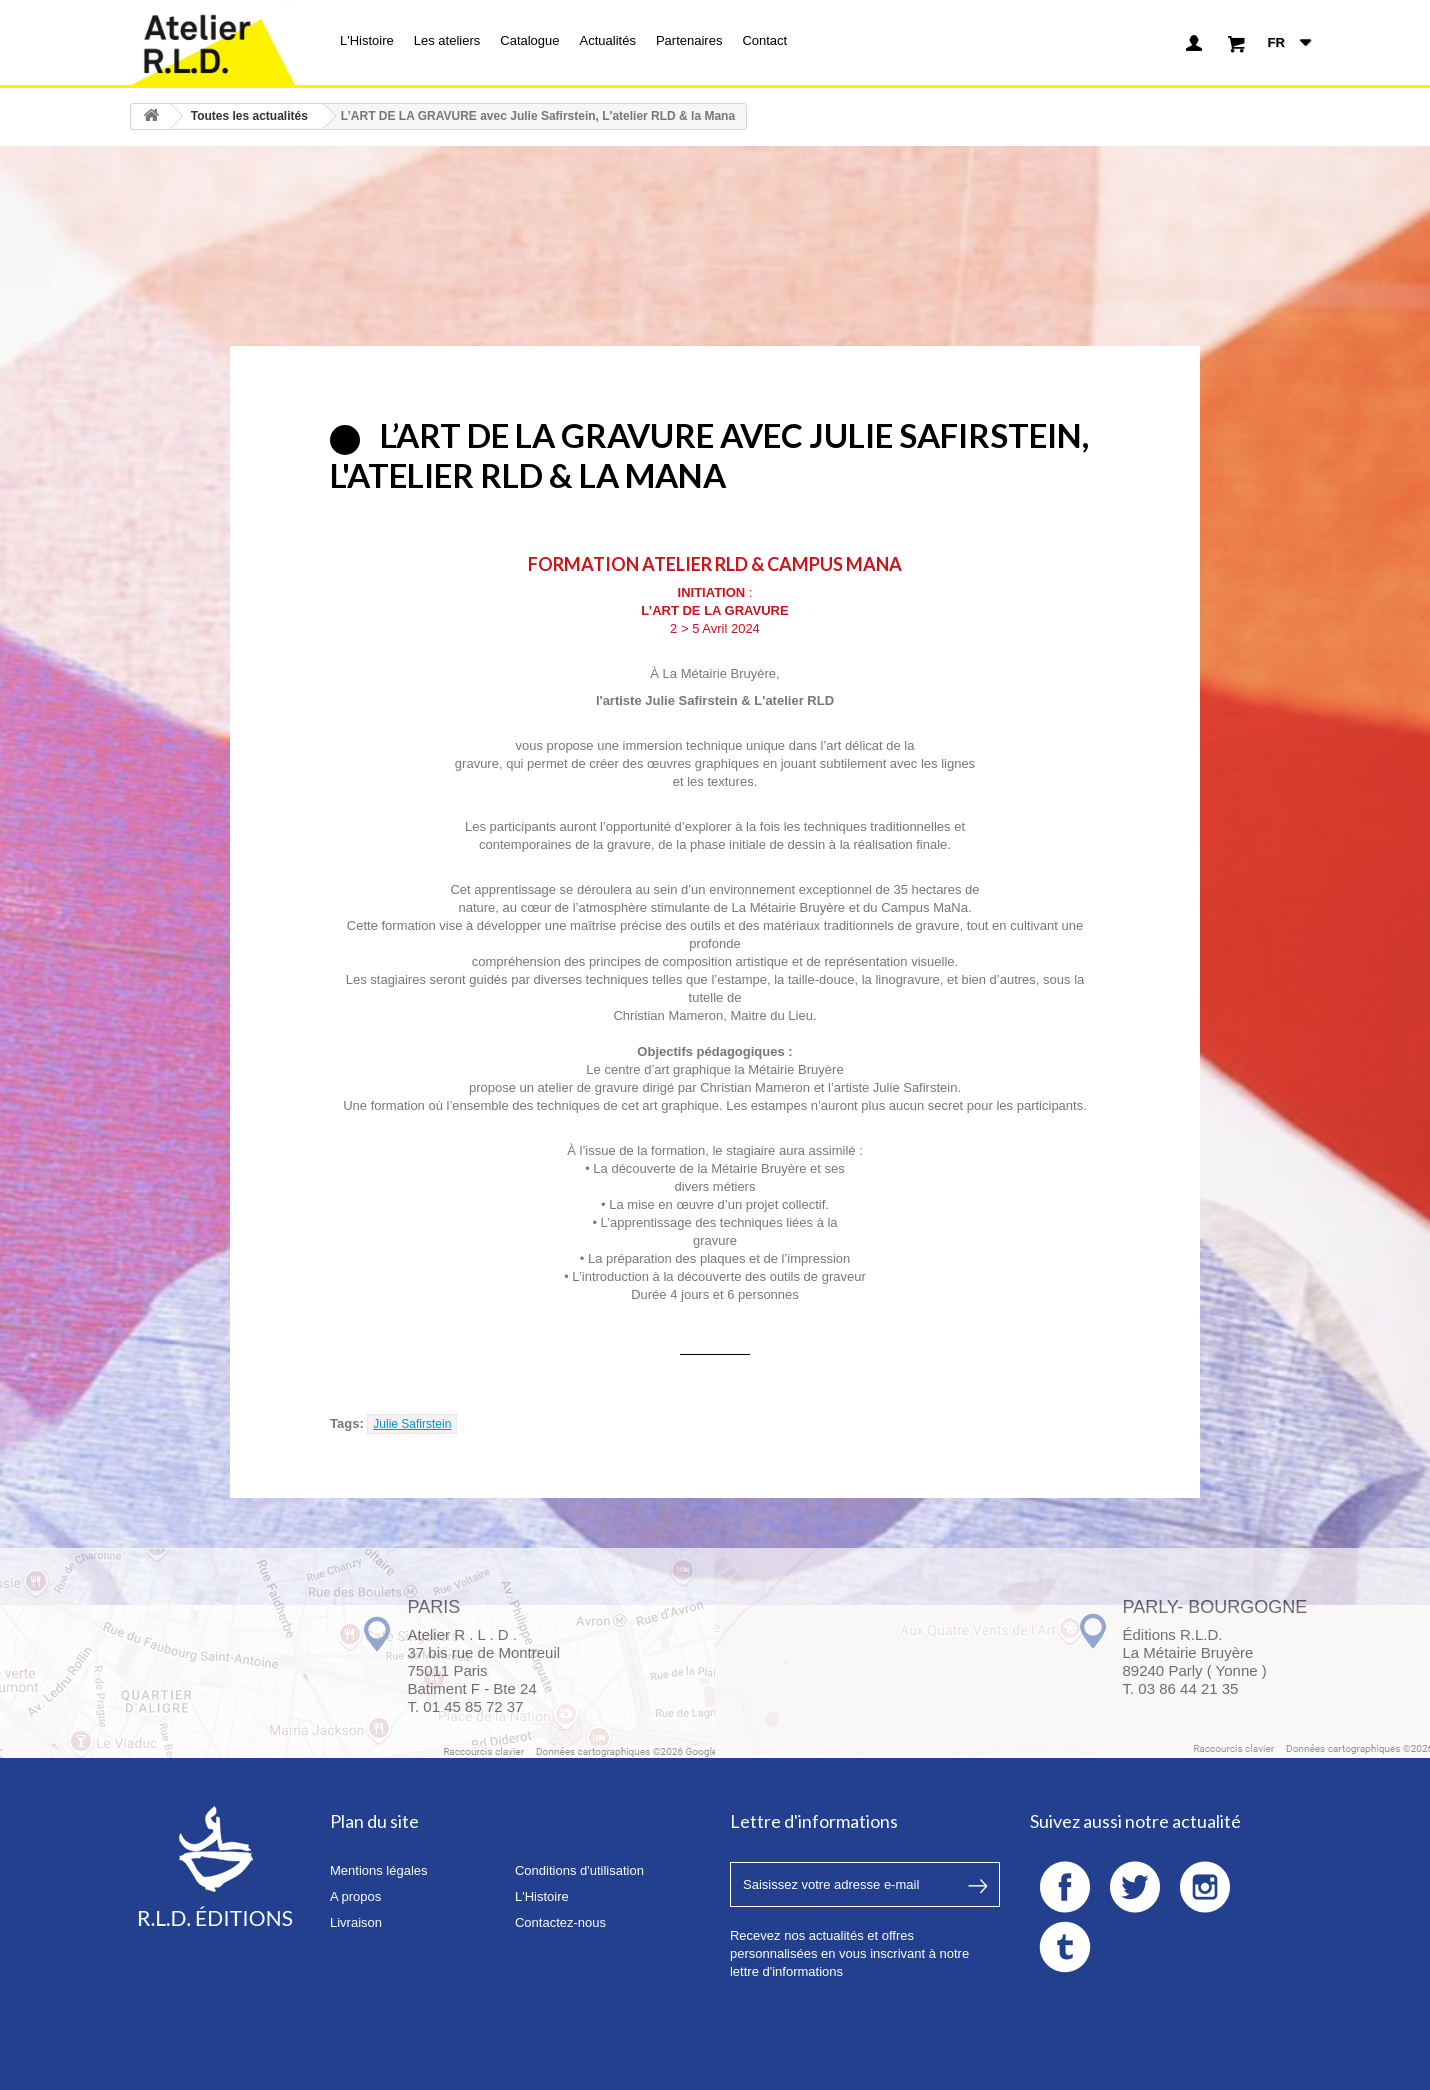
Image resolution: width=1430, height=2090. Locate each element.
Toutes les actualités (249, 116)
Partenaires (689, 40)
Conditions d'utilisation (579, 1870)
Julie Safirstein (412, 1424)
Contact (764, 40)
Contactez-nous (560, 1922)
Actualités (608, 40)
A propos (355, 1896)
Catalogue (529, 40)
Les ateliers (447, 40)
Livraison (356, 1922)
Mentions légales (379, 1870)
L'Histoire (367, 40)
